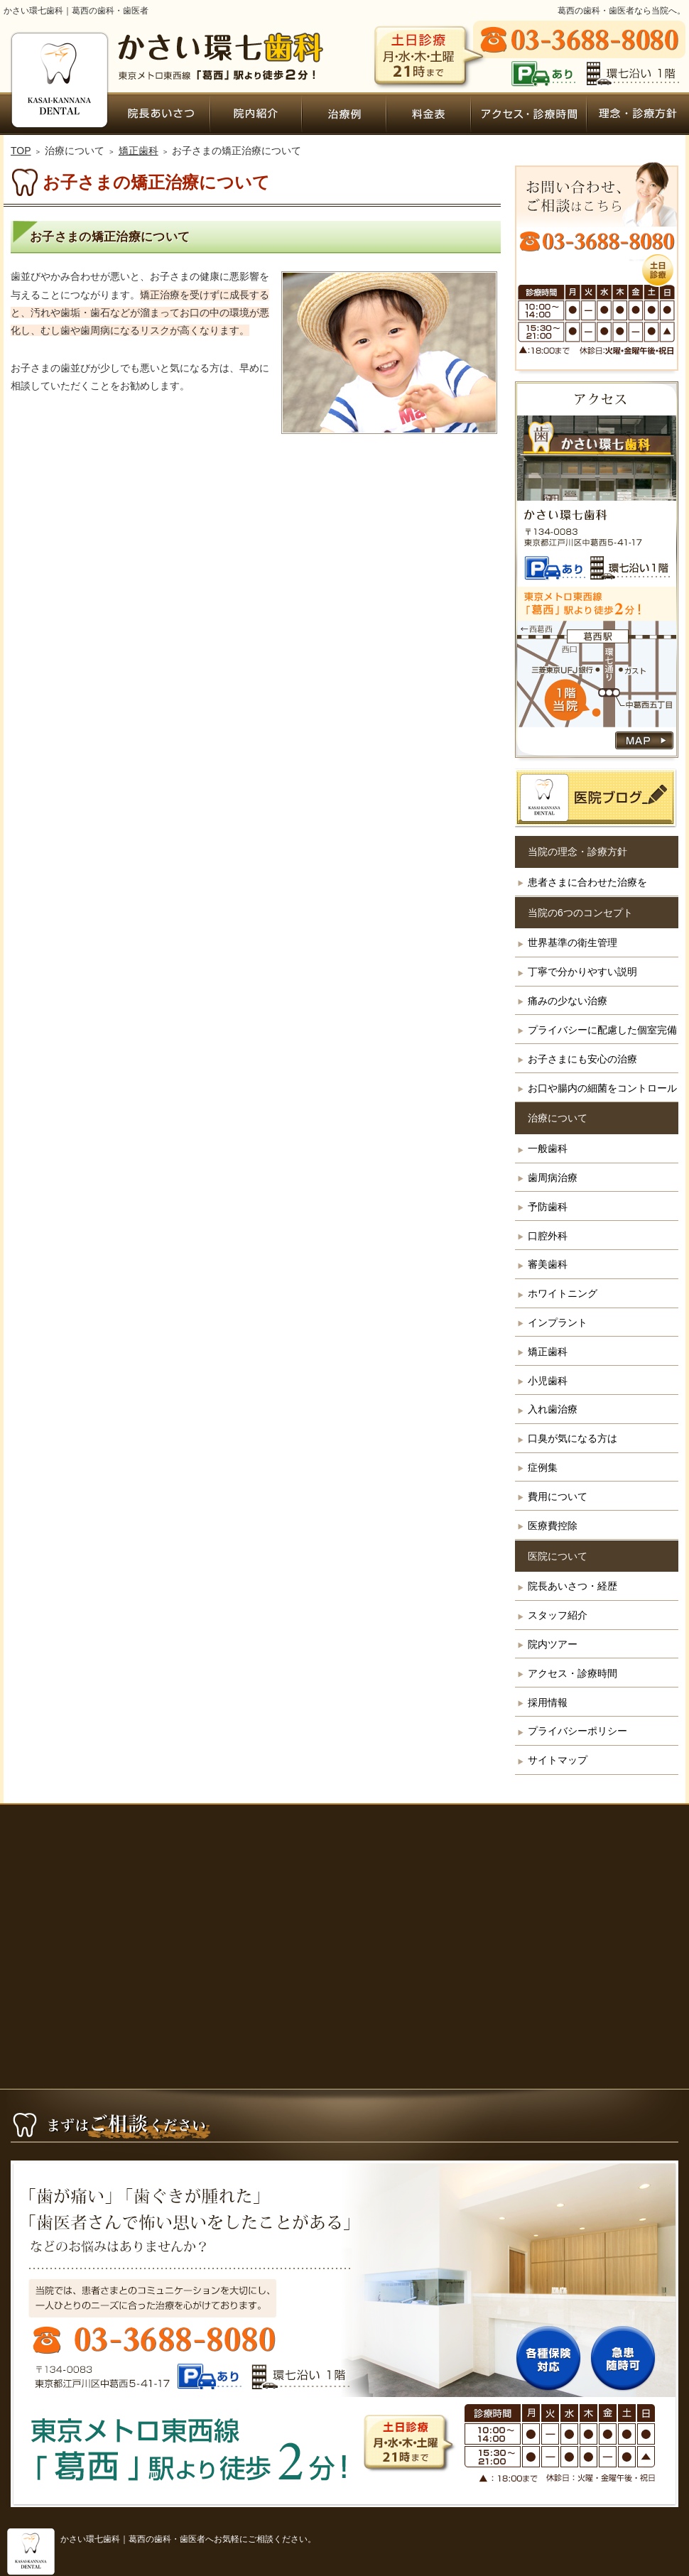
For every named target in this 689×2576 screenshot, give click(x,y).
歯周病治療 (552, 1177)
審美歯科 (548, 1264)
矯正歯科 (548, 1351)
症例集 (543, 1467)
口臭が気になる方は (572, 1438)
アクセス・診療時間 (572, 1673)
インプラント (557, 1322)
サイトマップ (557, 1760)
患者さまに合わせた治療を (587, 882)
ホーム (58, 113)
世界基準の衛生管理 (572, 942)
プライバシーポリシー (577, 1731)
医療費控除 (552, 1525)
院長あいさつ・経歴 (572, 1586)
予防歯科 (548, 1206)
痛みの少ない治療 (567, 1000)
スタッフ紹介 (557, 1615)
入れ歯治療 (552, 1409)
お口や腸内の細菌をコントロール (602, 1088)
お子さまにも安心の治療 (582, 1059)
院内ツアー (552, 1644)
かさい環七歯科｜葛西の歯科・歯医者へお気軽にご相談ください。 (188, 2539)
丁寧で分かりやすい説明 (582, 971)
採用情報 (548, 1702)
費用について (557, 1496)
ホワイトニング (562, 1293)
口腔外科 (548, 1235)
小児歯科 (548, 1380)
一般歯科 (548, 1148)
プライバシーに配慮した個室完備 (602, 1030)
